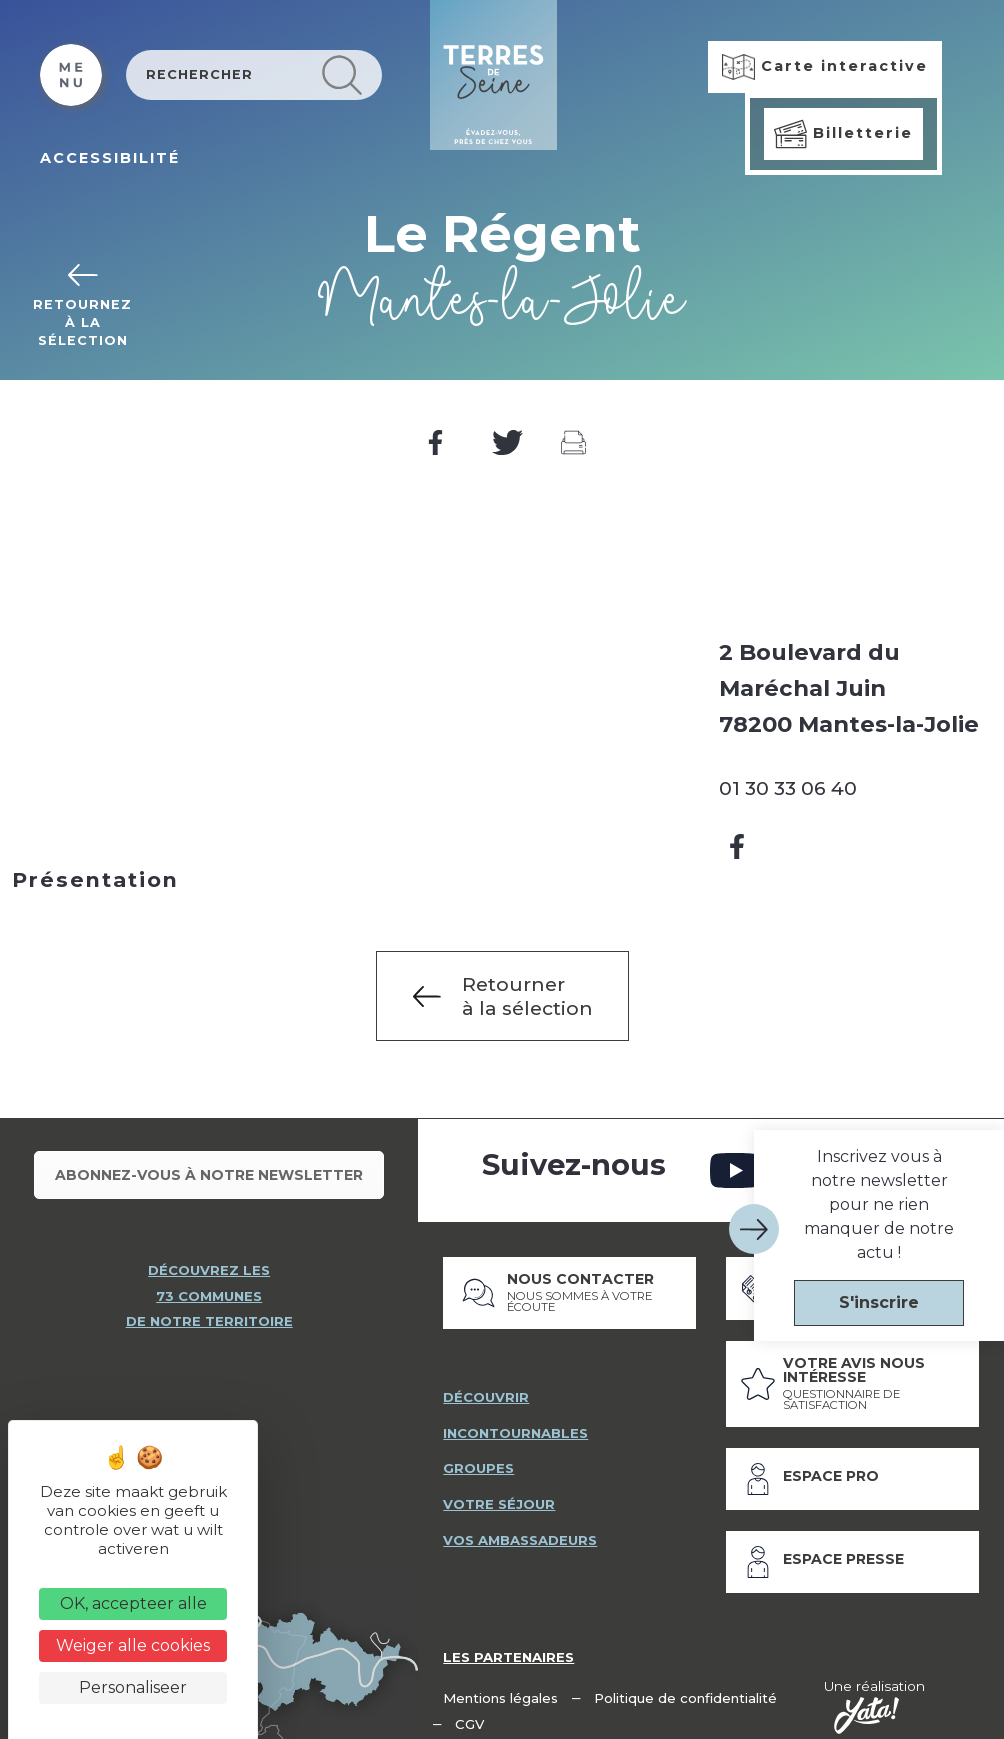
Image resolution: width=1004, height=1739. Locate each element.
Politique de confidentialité (688, 1684)
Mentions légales (501, 1684)
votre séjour (499, 1492)
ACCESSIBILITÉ (110, 158)
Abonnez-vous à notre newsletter (209, 1168)
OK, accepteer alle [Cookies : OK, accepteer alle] (133, 1603)
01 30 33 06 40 (788, 788)
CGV (470, 1711)
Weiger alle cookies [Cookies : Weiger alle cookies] (133, 1645)
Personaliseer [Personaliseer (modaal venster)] (133, 1687)
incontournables (518, 1419)
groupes (479, 1455)
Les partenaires (510, 1643)
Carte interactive (825, 67)
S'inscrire (879, 1302)
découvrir (486, 1383)
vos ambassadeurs (523, 1528)
